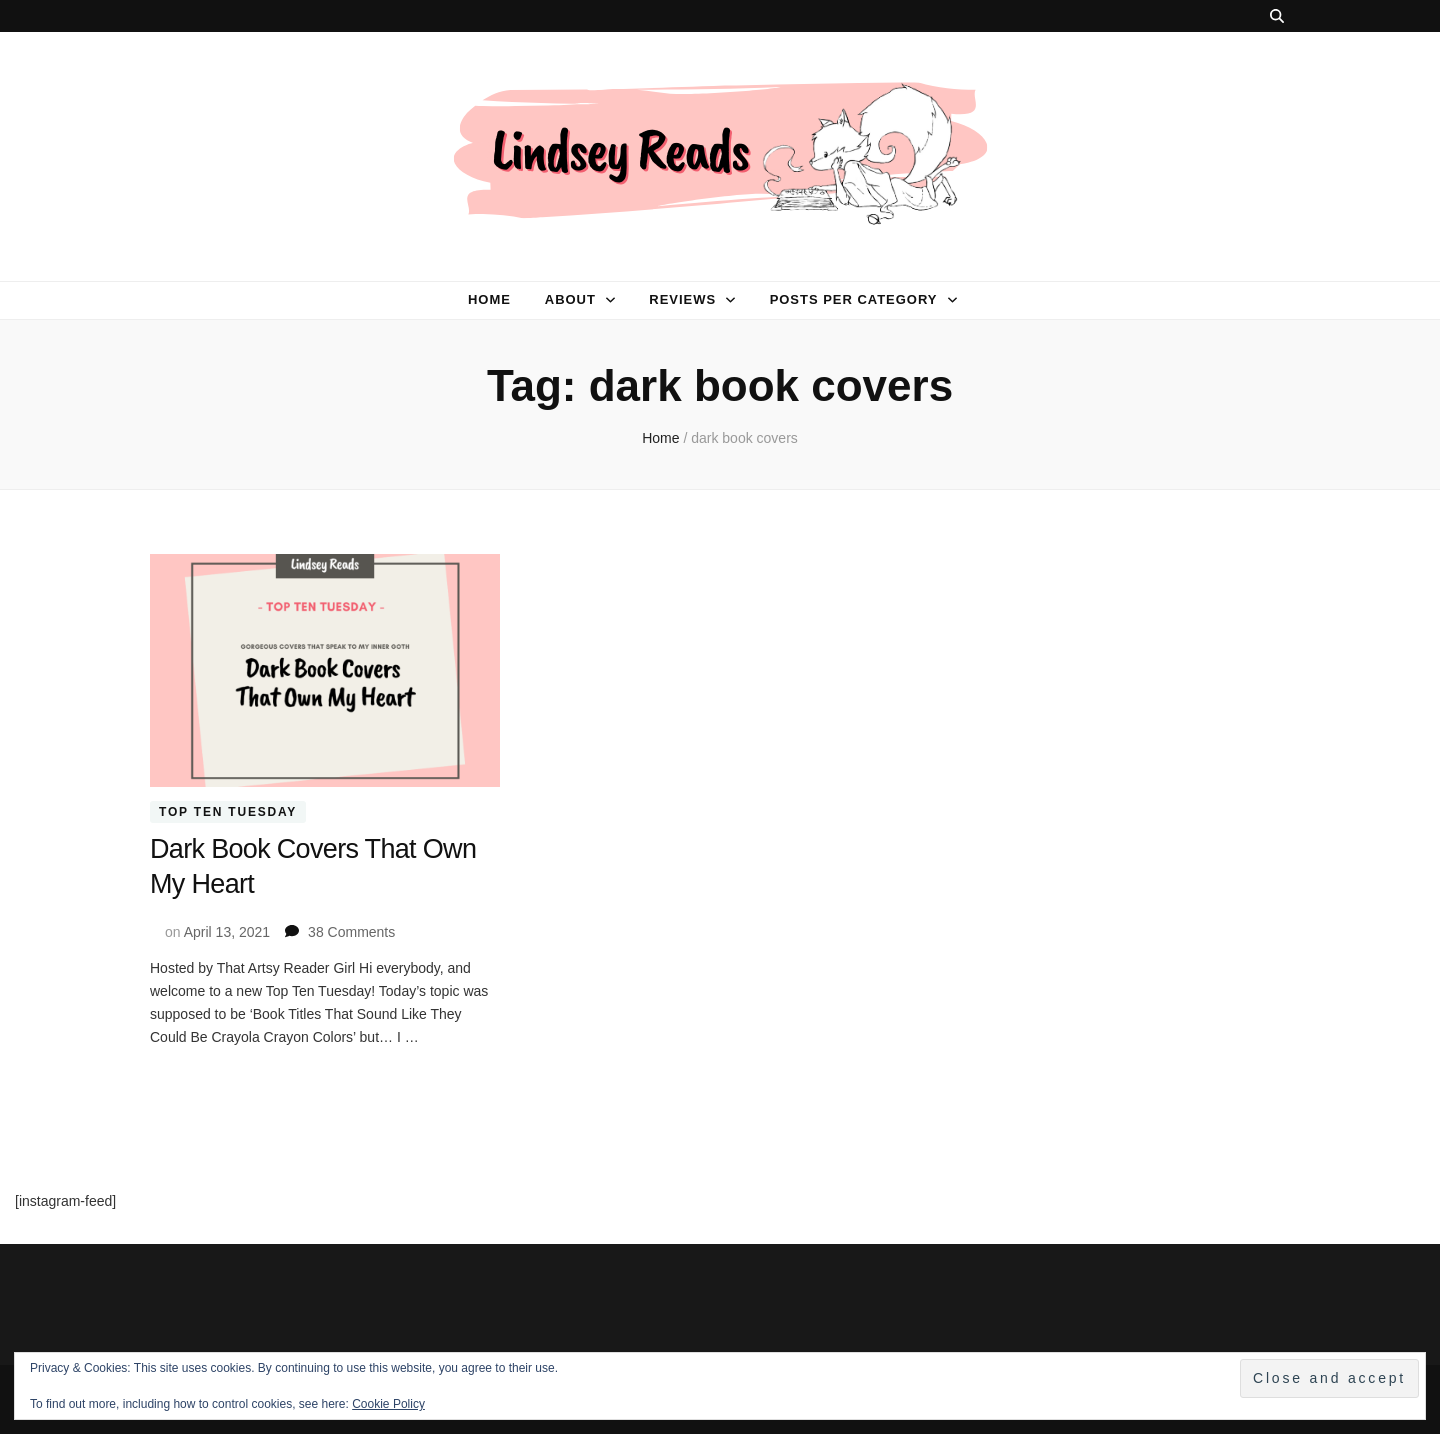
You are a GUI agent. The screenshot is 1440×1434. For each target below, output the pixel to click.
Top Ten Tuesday (228, 812)
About (570, 299)
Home (489, 299)
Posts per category (854, 299)
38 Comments (351, 930)
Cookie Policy (388, 1404)
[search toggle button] (1277, 16)
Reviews (682, 299)
